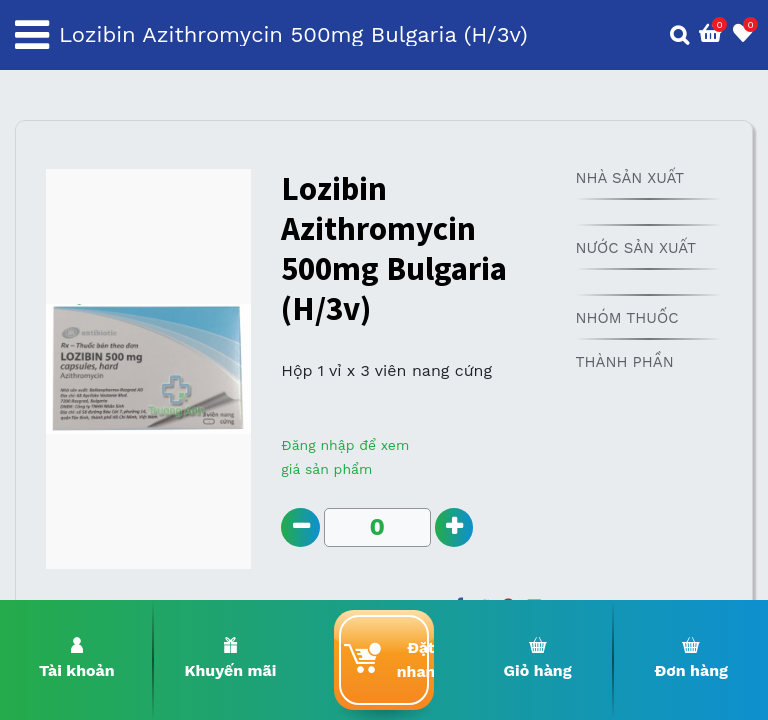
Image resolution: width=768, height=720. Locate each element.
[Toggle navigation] (32, 35)
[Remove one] (300, 527)
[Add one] (454, 527)
